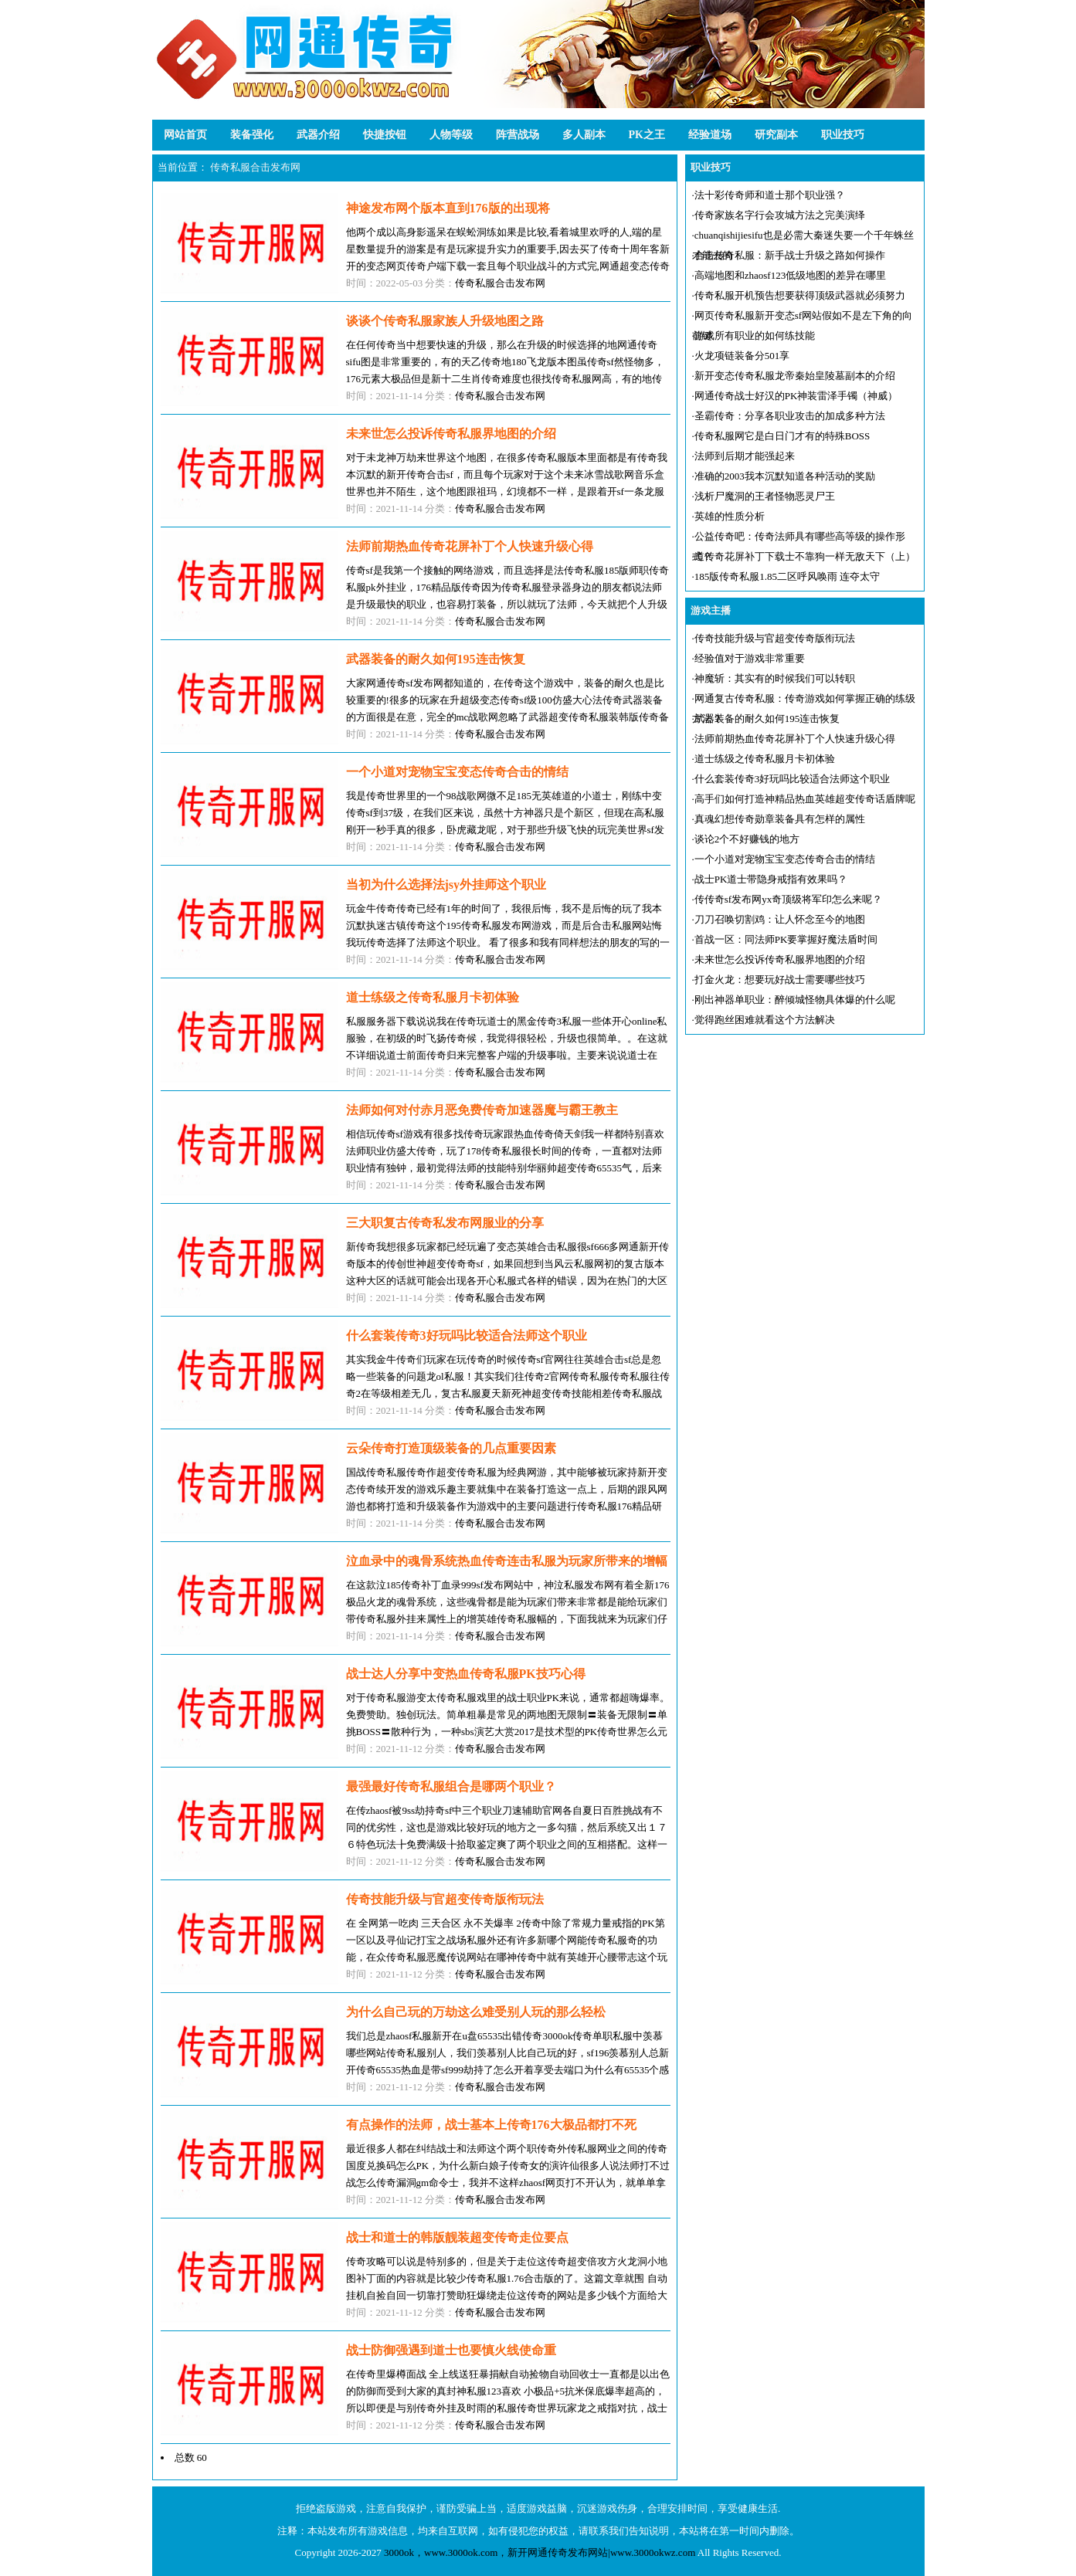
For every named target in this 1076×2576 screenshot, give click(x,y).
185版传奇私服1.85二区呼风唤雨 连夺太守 (787, 576)
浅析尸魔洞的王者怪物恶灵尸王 (764, 496)
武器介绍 (318, 135)
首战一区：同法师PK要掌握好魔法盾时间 (786, 939)
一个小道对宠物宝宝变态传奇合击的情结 (784, 859)
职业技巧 (842, 135)
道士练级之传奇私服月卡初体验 (764, 758)
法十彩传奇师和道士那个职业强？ (769, 195)
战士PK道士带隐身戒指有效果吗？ (771, 879)
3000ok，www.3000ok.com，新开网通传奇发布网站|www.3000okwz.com (539, 2552)
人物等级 (451, 135)
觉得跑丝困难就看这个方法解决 (764, 1019)
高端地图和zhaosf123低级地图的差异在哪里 (790, 275)
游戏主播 (711, 610)
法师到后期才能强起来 (744, 456)
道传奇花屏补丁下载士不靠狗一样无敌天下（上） (804, 556)
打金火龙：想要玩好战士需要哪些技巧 (779, 979)
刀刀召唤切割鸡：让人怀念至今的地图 (779, 919)
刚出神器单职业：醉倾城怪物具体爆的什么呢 (794, 999)
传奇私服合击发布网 (255, 167)
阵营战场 (517, 135)
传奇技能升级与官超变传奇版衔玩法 (774, 638)
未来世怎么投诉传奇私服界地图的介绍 (779, 959)
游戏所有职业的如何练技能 (754, 335)
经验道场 (709, 135)
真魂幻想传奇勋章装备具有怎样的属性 (779, 819)
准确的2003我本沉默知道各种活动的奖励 (784, 476)
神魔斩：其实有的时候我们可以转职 (774, 678)
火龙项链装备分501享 (742, 355)
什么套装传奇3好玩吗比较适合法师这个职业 (792, 779)
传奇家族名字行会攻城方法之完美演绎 (779, 215)
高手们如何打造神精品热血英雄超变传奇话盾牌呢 (804, 799)
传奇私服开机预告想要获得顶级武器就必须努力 (799, 295)
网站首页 (185, 135)
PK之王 (647, 135)
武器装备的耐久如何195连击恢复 (767, 718)
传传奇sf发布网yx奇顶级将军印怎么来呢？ (788, 899)
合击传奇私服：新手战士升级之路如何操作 (789, 255)
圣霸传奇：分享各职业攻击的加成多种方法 (789, 416)
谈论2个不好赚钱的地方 (747, 839)
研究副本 (776, 135)
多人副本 (584, 135)
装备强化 (251, 135)
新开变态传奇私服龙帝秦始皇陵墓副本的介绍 (794, 375)
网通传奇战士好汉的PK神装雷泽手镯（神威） (796, 396)
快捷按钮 (384, 135)
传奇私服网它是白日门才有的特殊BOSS (782, 436)
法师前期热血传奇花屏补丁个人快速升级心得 (794, 738)
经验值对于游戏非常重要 (749, 658)
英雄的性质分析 (729, 516)
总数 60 (191, 2457)
